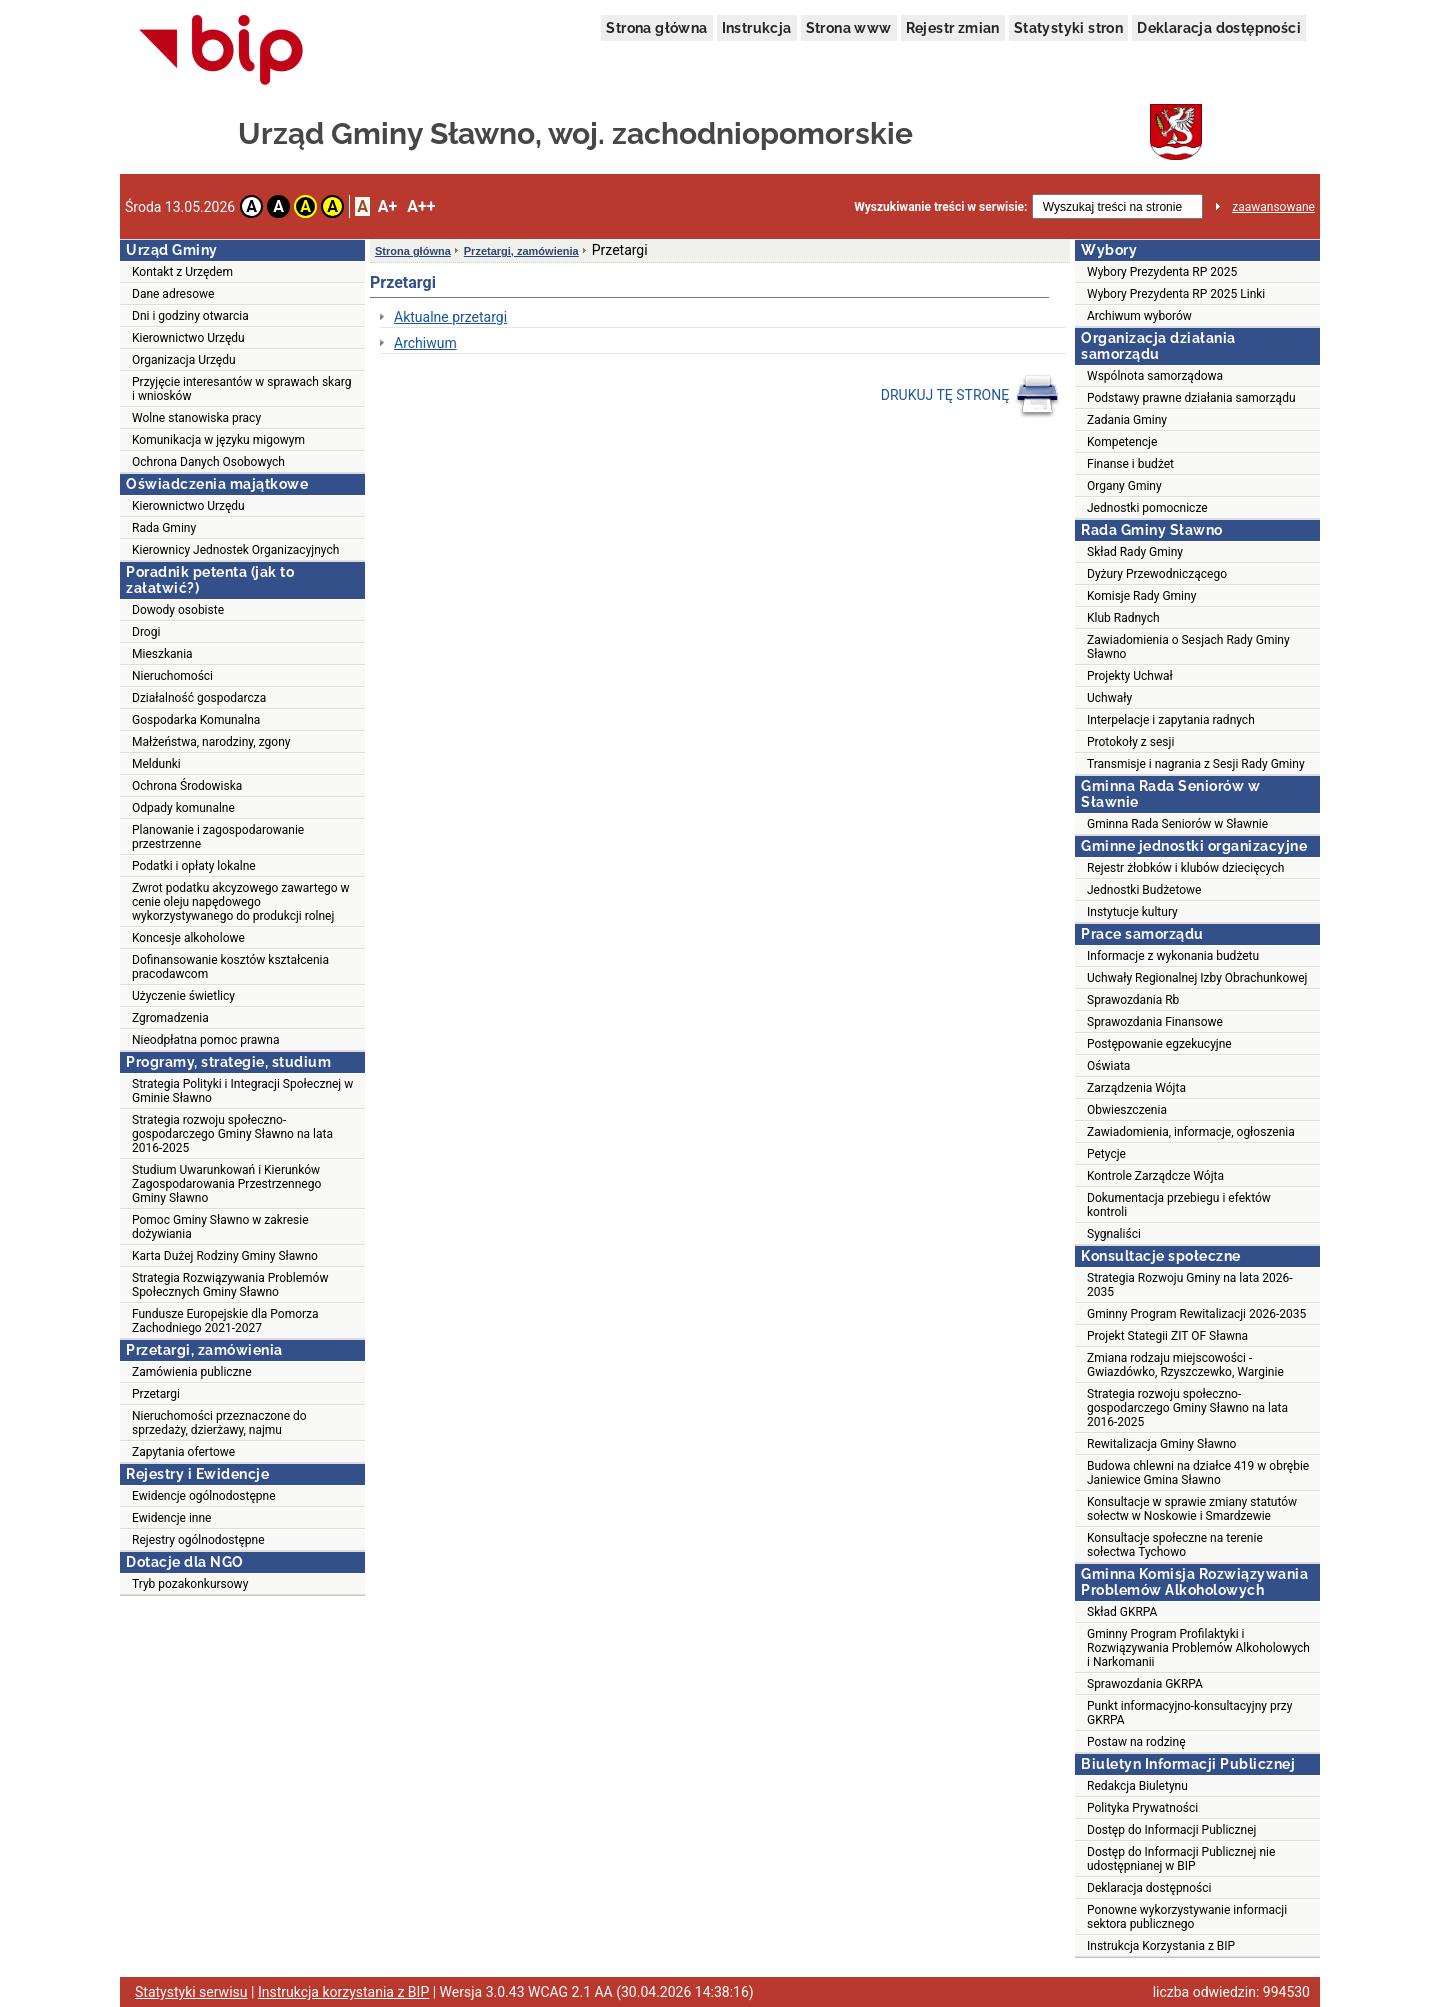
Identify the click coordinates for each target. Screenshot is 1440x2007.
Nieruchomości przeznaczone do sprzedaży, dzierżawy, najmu (219, 1423)
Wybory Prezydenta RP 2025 (1162, 272)
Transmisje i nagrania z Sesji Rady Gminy (1196, 764)
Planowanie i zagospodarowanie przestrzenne (218, 837)
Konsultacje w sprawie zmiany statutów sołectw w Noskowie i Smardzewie (1192, 1509)
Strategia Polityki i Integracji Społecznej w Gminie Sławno (242, 1091)
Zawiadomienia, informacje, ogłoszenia (1191, 1132)
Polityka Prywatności (1142, 1808)
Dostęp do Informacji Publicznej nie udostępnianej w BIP (1181, 1859)
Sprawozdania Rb (1133, 1000)
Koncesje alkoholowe (188, 938)
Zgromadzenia (170, 1018)
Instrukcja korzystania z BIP (343, 1992)
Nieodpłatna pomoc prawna (206, 1040)
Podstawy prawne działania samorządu (1191, 398)
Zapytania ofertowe (183, 1452)
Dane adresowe (173, 294)
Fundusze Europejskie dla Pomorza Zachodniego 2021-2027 (225, 1321)
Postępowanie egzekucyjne (1159, 1044)
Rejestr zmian (953, 28)
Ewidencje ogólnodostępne (204, 1496)
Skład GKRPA (1122, 1612)
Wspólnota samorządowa (1155, 376)
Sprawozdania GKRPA (1145, 1684)
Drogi (146, 632)
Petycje (1106, 1154)
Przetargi (156, 1394)
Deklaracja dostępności (1219, 28)
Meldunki (156, 764)
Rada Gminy (164, 528)
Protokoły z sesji (1130, 742)
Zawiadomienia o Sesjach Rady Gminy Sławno (1188, 647)
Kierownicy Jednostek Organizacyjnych (235, 550)
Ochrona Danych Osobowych (208, 462)
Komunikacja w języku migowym (218, 440)
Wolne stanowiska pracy (196, 418)
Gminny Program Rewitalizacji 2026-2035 (1196, 1314)
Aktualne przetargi (450, 317)
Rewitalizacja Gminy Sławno (1161, 1444)
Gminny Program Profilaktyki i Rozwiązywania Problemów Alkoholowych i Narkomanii (1198, 1648)
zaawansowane (1273, 207)
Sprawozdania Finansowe (1155, 1022)
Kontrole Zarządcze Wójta (1155, 1176)
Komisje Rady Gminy (1141, 596)
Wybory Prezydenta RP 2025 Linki (1176, 294)
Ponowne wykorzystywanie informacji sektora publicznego (1187, 1917)
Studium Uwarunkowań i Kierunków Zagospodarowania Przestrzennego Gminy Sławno (226, 1184)
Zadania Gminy (1127, 420)
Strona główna (656, 28)
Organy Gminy (1124, 486)
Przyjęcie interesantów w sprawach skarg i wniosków (241, 389)
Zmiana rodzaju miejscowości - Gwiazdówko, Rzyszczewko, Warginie (1185, 1365)
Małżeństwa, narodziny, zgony (211, 742)
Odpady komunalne (183, 808)
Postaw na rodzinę (1136, 1742)
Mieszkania (162, 654)
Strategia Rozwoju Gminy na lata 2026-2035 (1189, 1285)
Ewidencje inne (171, 1518)
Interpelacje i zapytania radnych (1171, 720)
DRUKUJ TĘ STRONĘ (970, 396)
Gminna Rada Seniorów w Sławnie (1177, 824)
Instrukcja (757, 28)
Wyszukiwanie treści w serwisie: (940, 207)
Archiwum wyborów (1139, 316)
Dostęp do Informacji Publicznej (1171, 1830)
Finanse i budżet (1130, 464)
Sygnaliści (1114, 1234)
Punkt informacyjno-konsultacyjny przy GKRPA (1189, 1713)
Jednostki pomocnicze (1147, 508)
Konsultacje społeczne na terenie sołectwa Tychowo (1175, 1545)
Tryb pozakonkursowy (190, 1584)
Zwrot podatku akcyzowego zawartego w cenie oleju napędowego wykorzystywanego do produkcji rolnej (241, 902)
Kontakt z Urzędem (182, 272)
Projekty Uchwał (1130, 676)
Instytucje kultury (1132, 912)
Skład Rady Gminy (1135, 552)
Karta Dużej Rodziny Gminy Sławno (225, 1256)
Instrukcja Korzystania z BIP (1161, 1946)
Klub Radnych (1123, 618)
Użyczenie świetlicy (183, 996)
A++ (421, 206)
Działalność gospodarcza (199, 698)
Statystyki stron (1068, 28)
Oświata (1108, 1066)
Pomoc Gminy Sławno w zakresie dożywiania (220, 1227)
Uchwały (1109, 698)
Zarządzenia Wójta (1136, 1088)
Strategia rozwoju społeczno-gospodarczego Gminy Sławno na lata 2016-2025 (232, 1134)
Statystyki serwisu (191, 1992)
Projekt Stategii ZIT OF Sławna (1167, 1336)
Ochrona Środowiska (187, 786)
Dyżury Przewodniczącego (1157, 574)
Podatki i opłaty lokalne (194, 866)
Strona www (849, 28)
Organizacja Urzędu (184, 360)
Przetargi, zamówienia (521, 251)
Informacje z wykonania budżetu (1173, 956)
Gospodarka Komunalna (196, 720)
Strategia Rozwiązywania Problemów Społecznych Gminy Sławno (230, 1285)
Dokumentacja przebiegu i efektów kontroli (1179, 1205)
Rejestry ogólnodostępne (198, 1540)
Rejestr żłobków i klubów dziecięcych (1185, 868)
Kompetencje (1122, 442)
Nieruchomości (172, 676)
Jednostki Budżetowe (1144, 890)
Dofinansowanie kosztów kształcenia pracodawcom (230, 967)
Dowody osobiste (178, 610)
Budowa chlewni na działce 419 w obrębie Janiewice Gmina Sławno (1198, 1473)
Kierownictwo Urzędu (188, 338)
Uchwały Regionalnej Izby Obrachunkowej (1197, 978)
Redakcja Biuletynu (1137, 1786)
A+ (387, 206)
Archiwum (425, 343)
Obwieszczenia (1127, 1110)
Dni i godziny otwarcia (190, 316)
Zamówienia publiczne (192, 1372)
